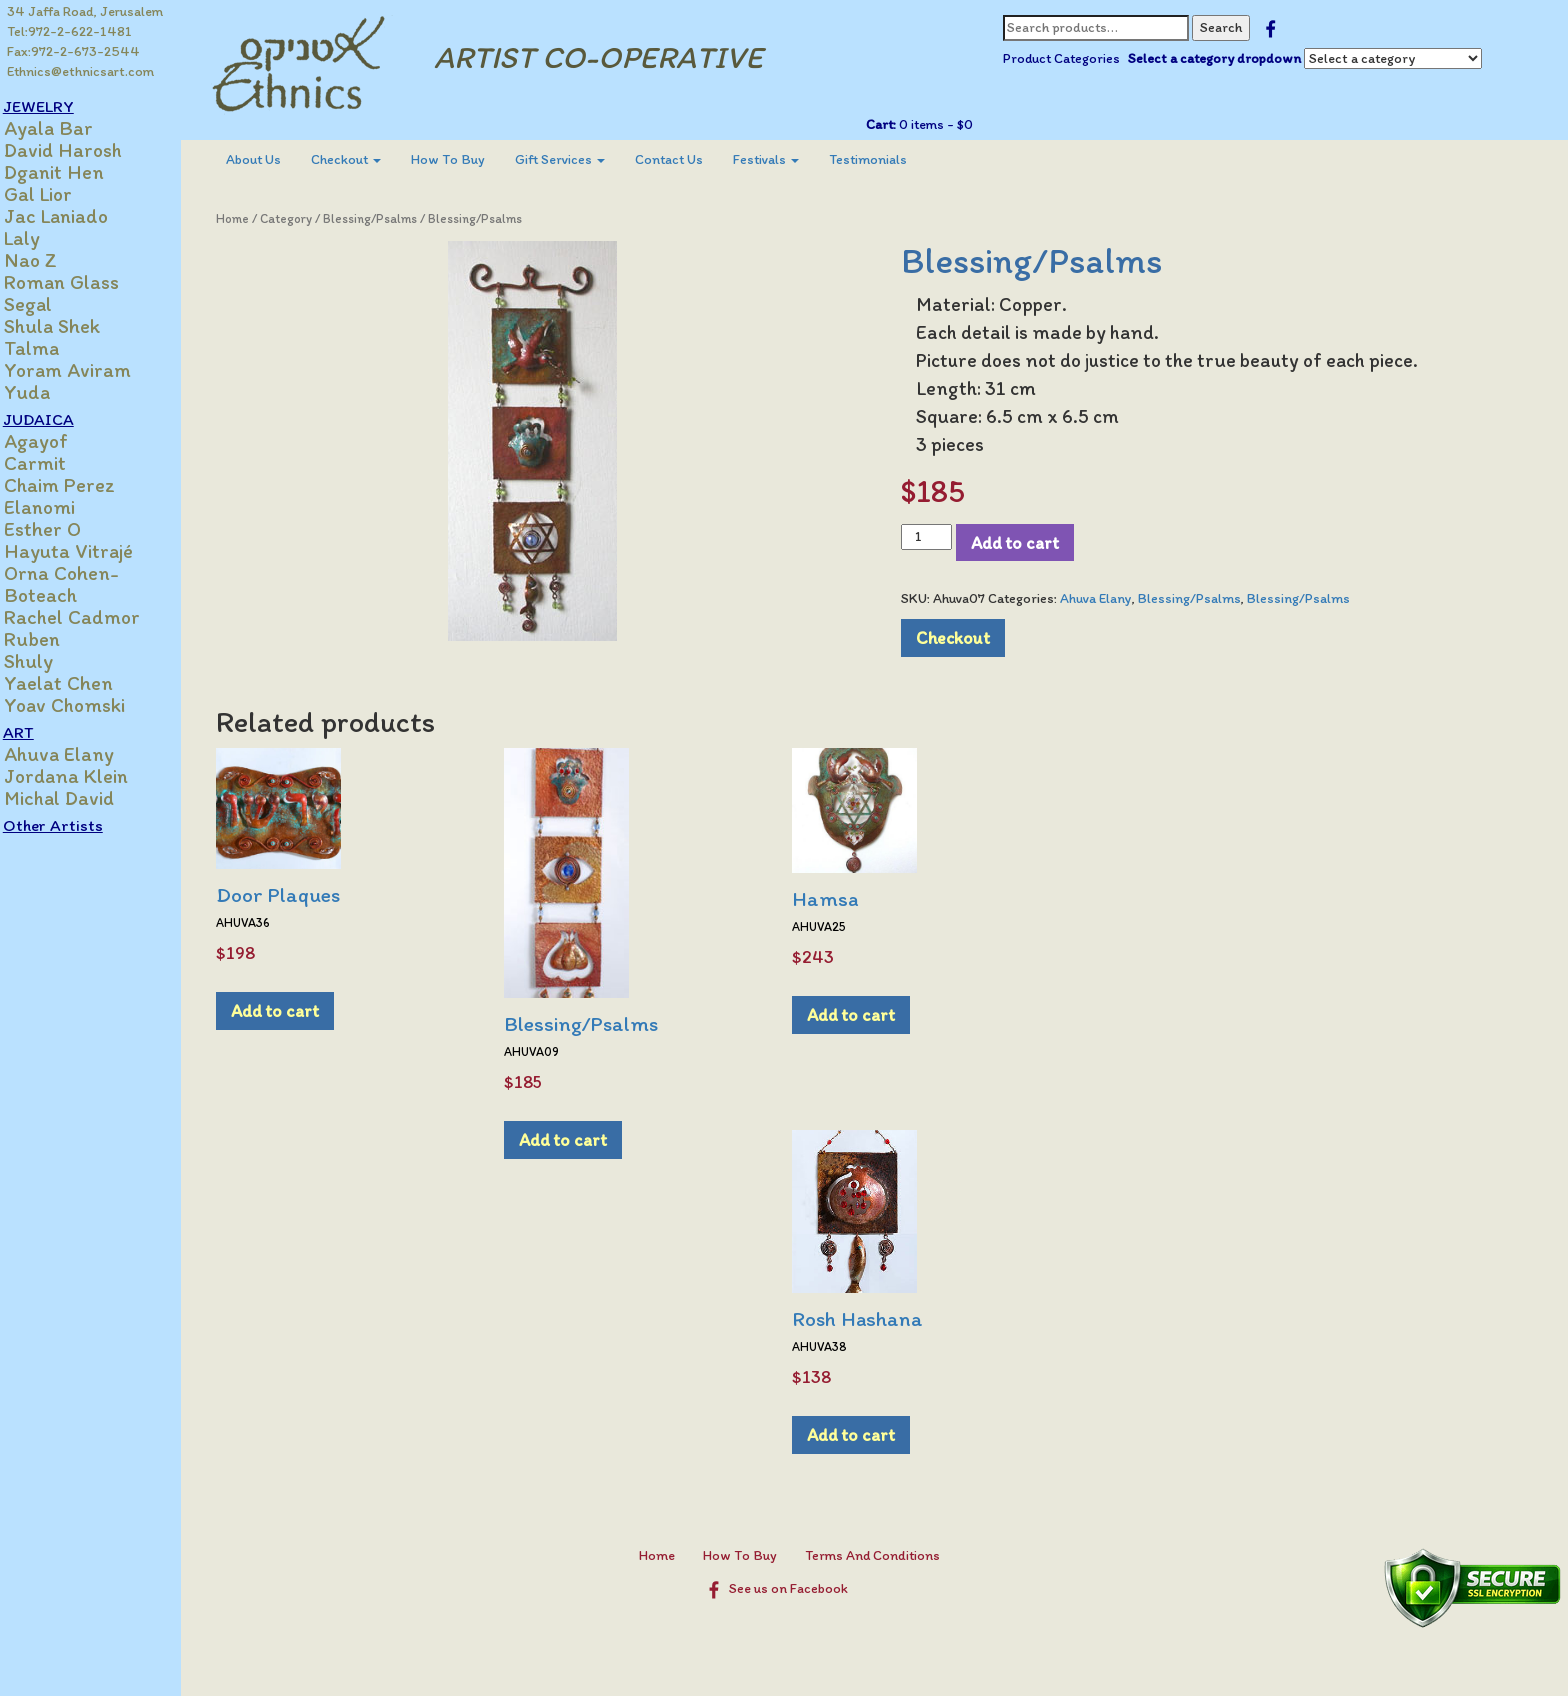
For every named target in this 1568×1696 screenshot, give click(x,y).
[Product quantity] (935, 537)
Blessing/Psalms (389, 218)
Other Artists (74, 825)
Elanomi (60, 507)
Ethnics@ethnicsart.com (81, 71)
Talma (52, 348)
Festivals (785, 159)
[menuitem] (272, 160)
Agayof (57, 441)
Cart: (889, 124)
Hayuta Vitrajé (89, 551)
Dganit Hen (75, 172)
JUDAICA (59, 419)
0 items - (942, 124)
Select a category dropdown (1222, 58)
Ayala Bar (69, 128)
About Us (272, 159)
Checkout (365, 159)
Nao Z (51, 260)
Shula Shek (73, 326)
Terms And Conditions (881, 1555)
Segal (49, 304)
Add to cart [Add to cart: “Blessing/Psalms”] (582, 1139)
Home (251, 218)
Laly (43, 238)
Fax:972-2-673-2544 (74, 51)
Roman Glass (82, 282)
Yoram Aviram (88, 370)
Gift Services (579, 159)
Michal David (80, 798)
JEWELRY (59, 106)
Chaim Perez (80, 485)
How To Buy (467, 159)
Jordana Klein (87, 776)
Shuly (49, 661)
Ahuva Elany (80, 754)
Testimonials (887, 159)
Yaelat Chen (79, 683)
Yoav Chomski (85, 705)
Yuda (48, 392)
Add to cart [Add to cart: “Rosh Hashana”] (870, 1434)
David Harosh (84, 150)
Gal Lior (59, 194)
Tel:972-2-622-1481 (70, 31)
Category (305, 218)
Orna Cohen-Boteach (82, 584)
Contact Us (688, 159)
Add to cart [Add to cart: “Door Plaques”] (294, 1010)
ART (39, 732)
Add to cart (1024, 542)
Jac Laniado (77, 216)
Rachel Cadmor (93, 617)
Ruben (53, 639)
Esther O (63, 529)
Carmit (56, 463)
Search (1229, 27)
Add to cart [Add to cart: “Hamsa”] (870, 1014)
